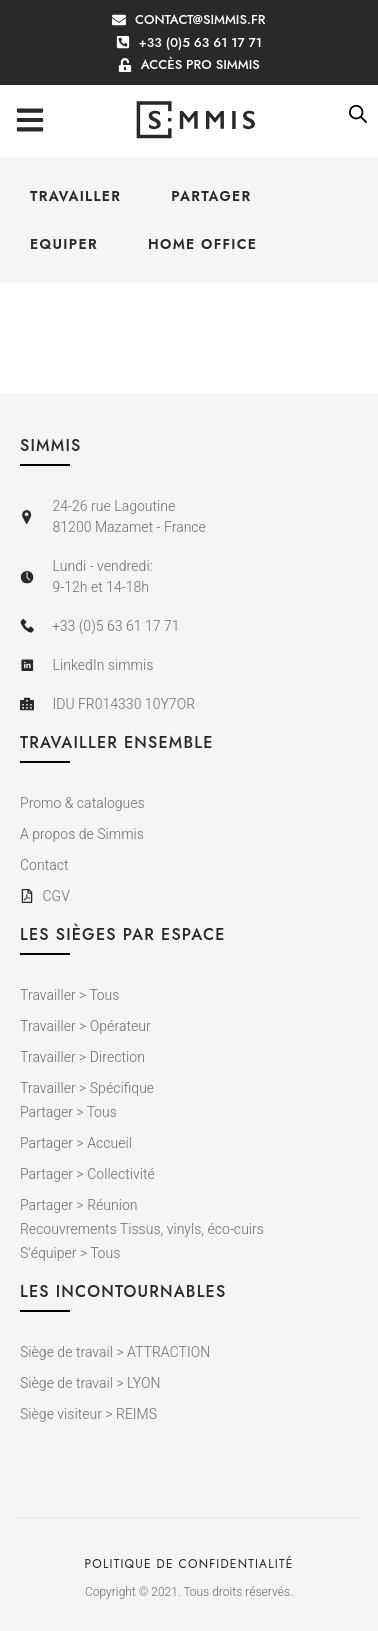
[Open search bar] (358, 114)
